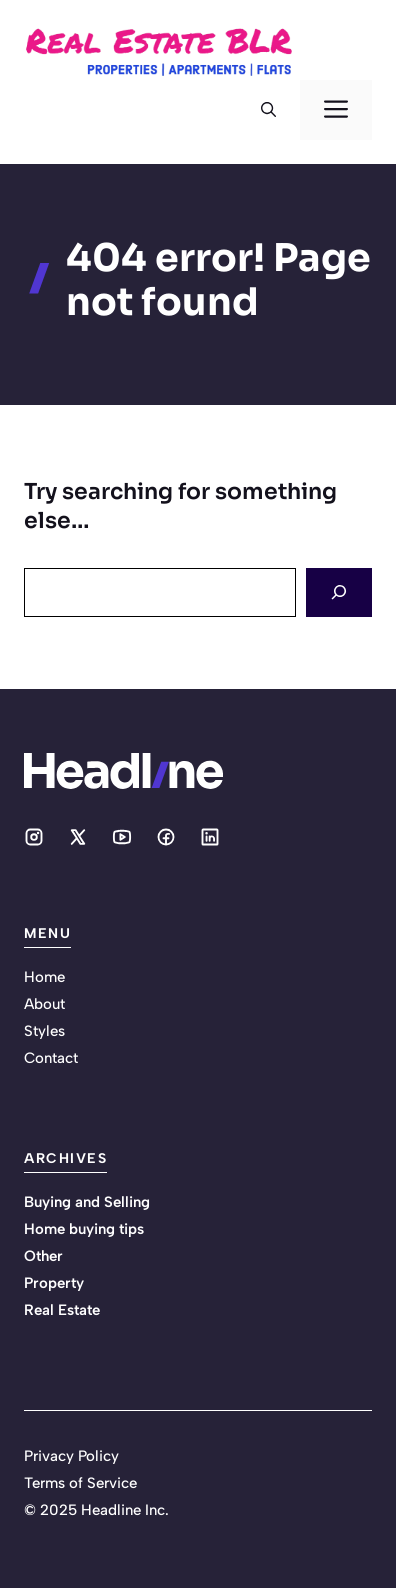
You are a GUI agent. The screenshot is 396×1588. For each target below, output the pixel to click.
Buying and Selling (87, 1202)
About (44, 1004)
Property (54, 1283)
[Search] (339, 592)
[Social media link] (34, 837)
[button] (268, 110)
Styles (44, 1031)
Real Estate (62, 1310)
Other (43, 1256)
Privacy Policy (71, 1456)
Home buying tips (84, 1229)
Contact (51, 1058)
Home (44, 977)
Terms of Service (80, 1483)
